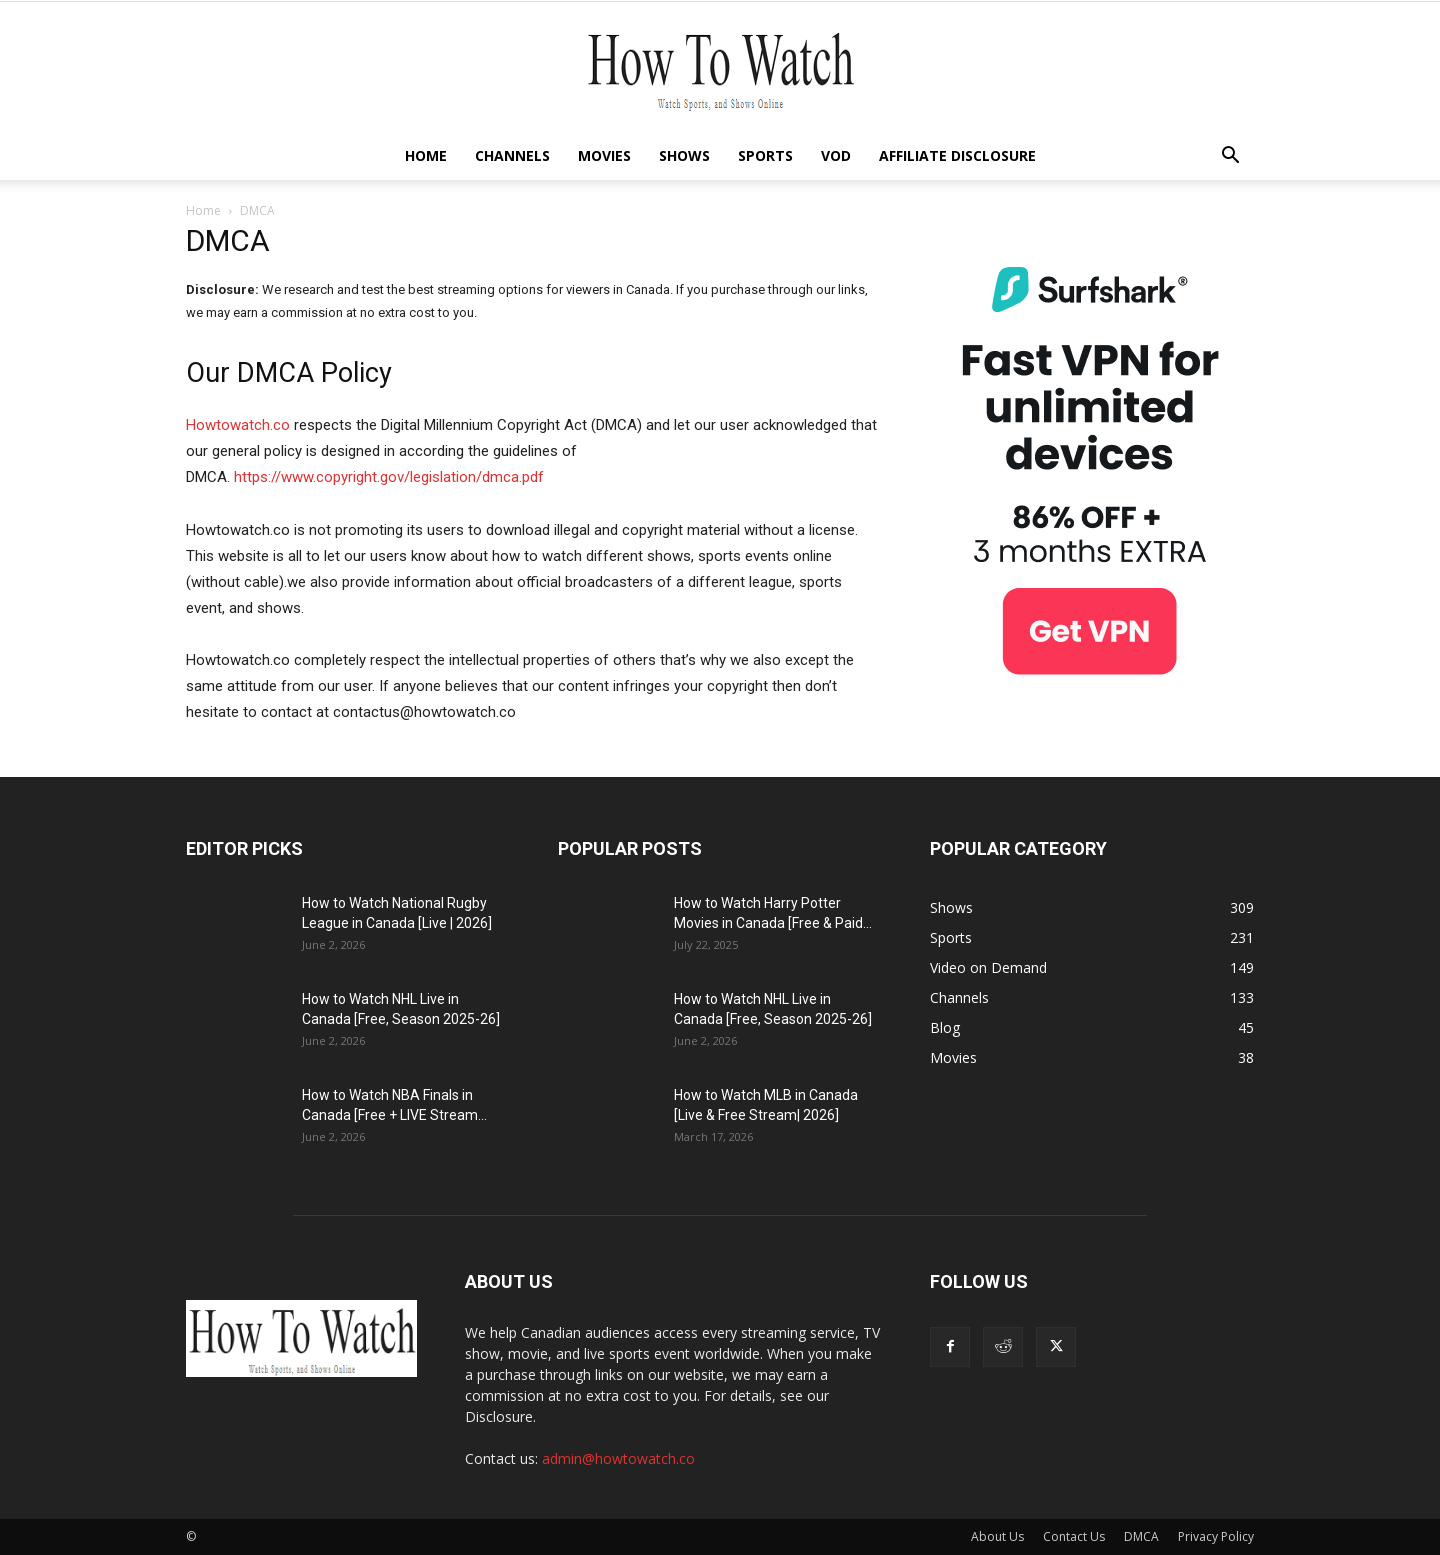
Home (426, 155)
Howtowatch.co (238, 425)
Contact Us (1074, 1536)
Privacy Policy (1216, 1536)
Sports (765, 155)
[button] (1230, 157)
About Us (997, 1536)
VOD (836, 155)
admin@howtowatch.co (618, 1458)
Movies (604, 155)
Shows (684, 155)
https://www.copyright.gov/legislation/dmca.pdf (389, 477)
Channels (512, 155)
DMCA (1141, 1536)
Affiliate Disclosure (957, 155)
